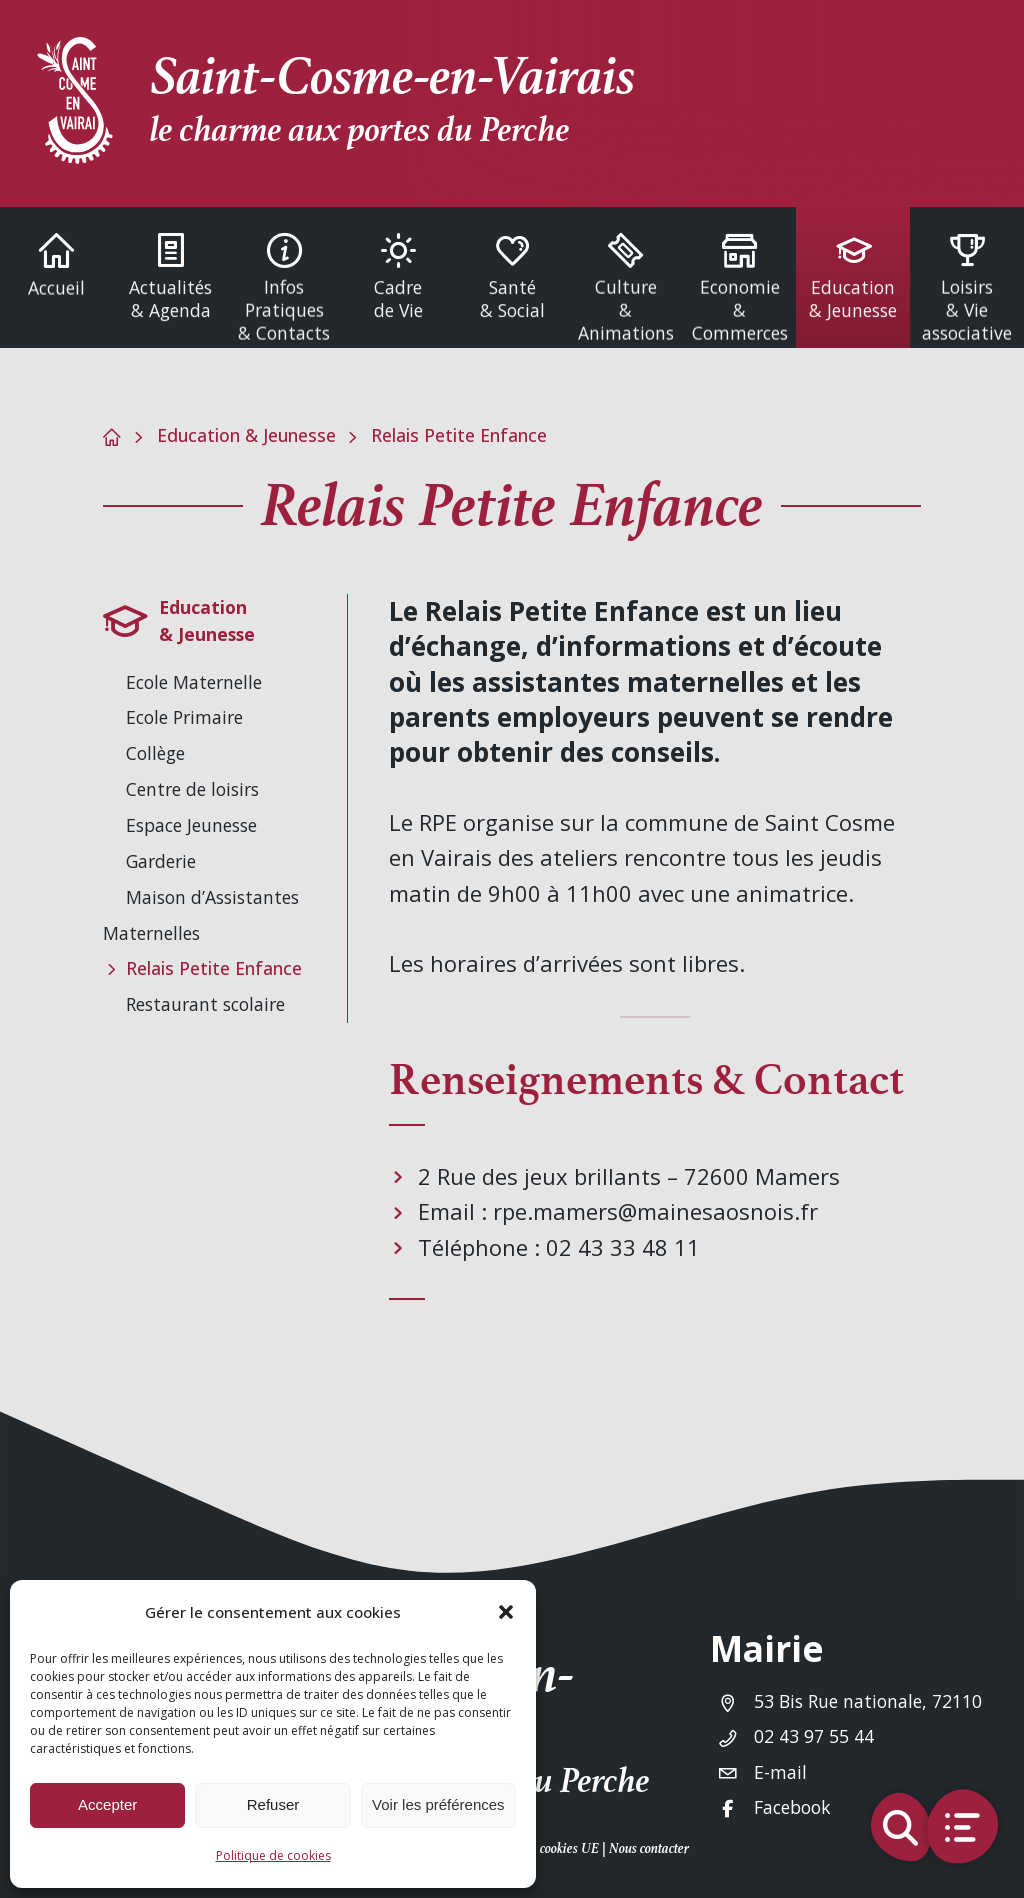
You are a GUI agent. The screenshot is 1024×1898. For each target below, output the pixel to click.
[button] (506, 1612)
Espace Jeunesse (191, 825)
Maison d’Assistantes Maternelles (201, 915)
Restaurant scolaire (205, 1004)
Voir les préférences (438, 1804)
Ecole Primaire (184, 717)
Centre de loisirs (192, 789)
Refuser (273, 1804)
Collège (155, 753)
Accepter (107, 1804)
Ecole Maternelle (194, 682)
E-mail (780, 1772)
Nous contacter (649, 1848)
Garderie (161, 861)
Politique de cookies (273, 1855)
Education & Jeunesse (246, 435)
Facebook (792, 1807)
